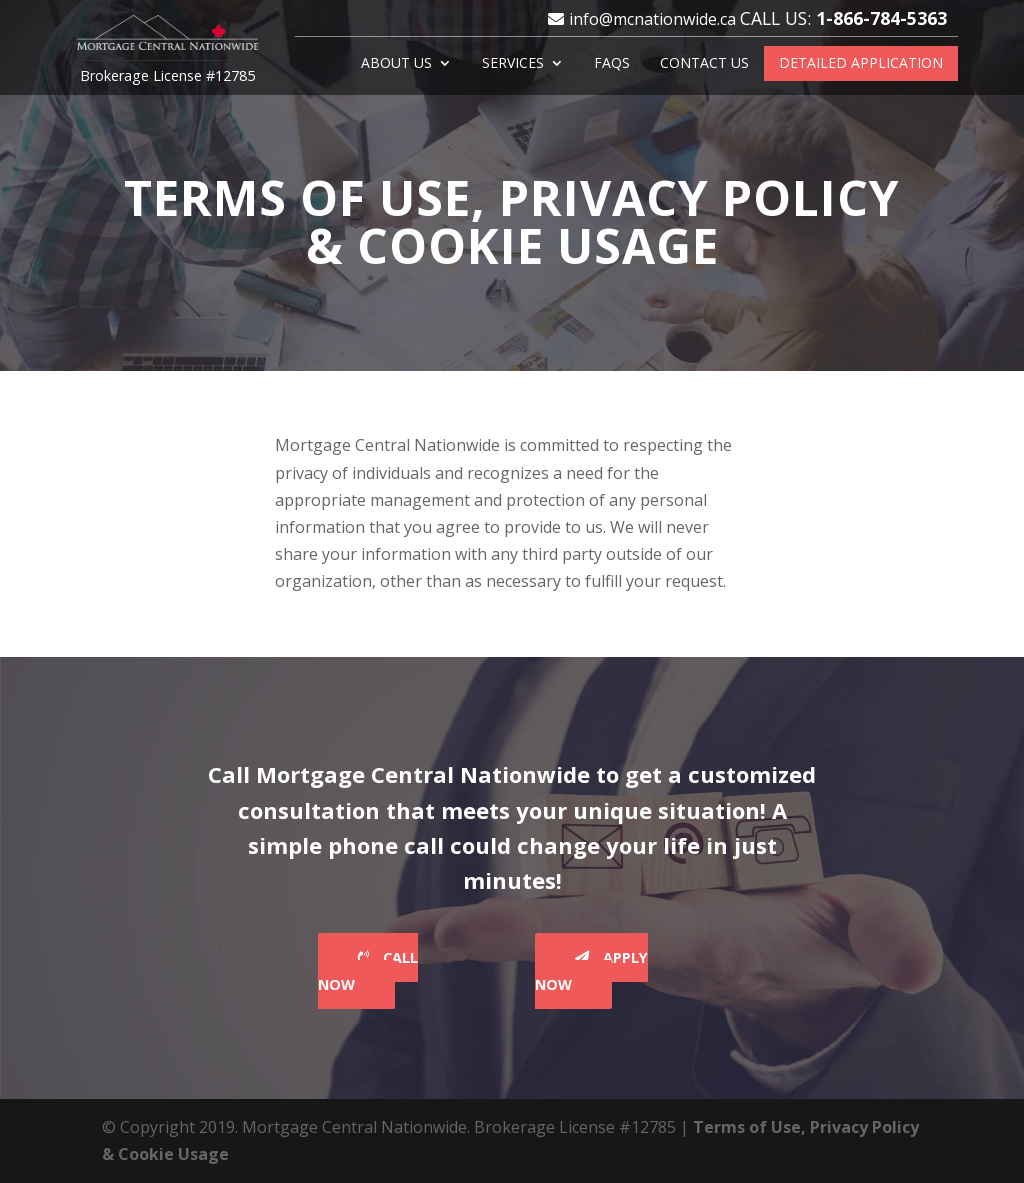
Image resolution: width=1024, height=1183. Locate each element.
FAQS (612, 64)
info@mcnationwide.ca (652, 19)
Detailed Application (861, 64)
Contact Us (704, 64)
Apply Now (591, 971)
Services (513, 64)
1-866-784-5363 (881, 18)
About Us (396, 64)
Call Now (368, 971)
